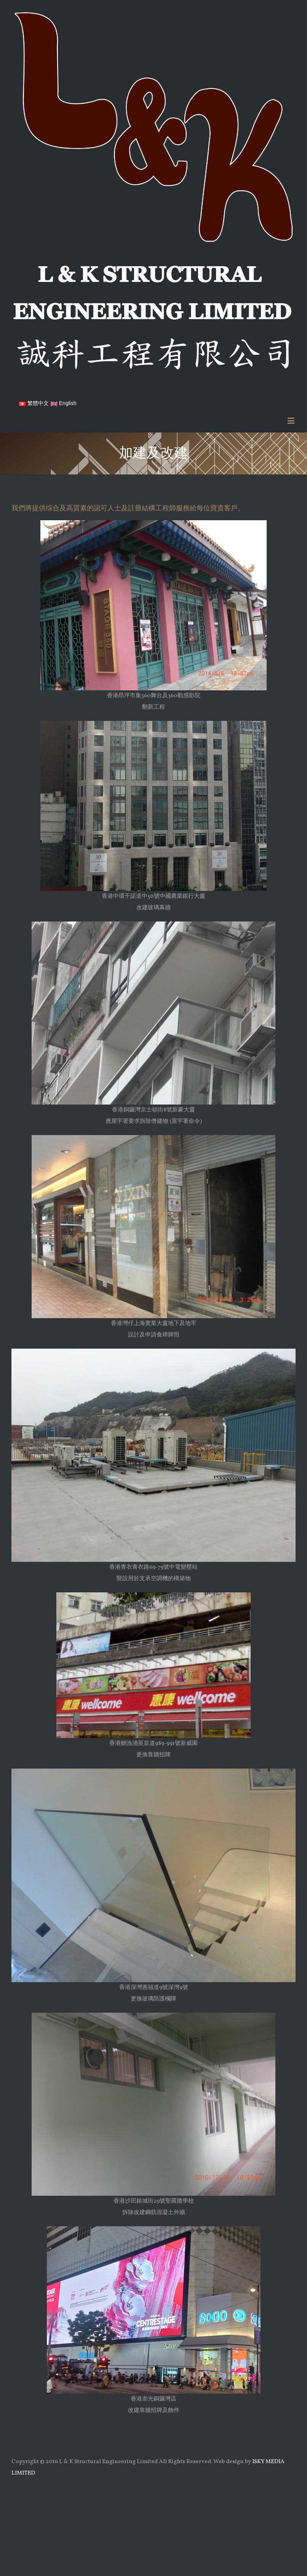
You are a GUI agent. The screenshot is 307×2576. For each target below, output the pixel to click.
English (64, 403)
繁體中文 (34, 403)
